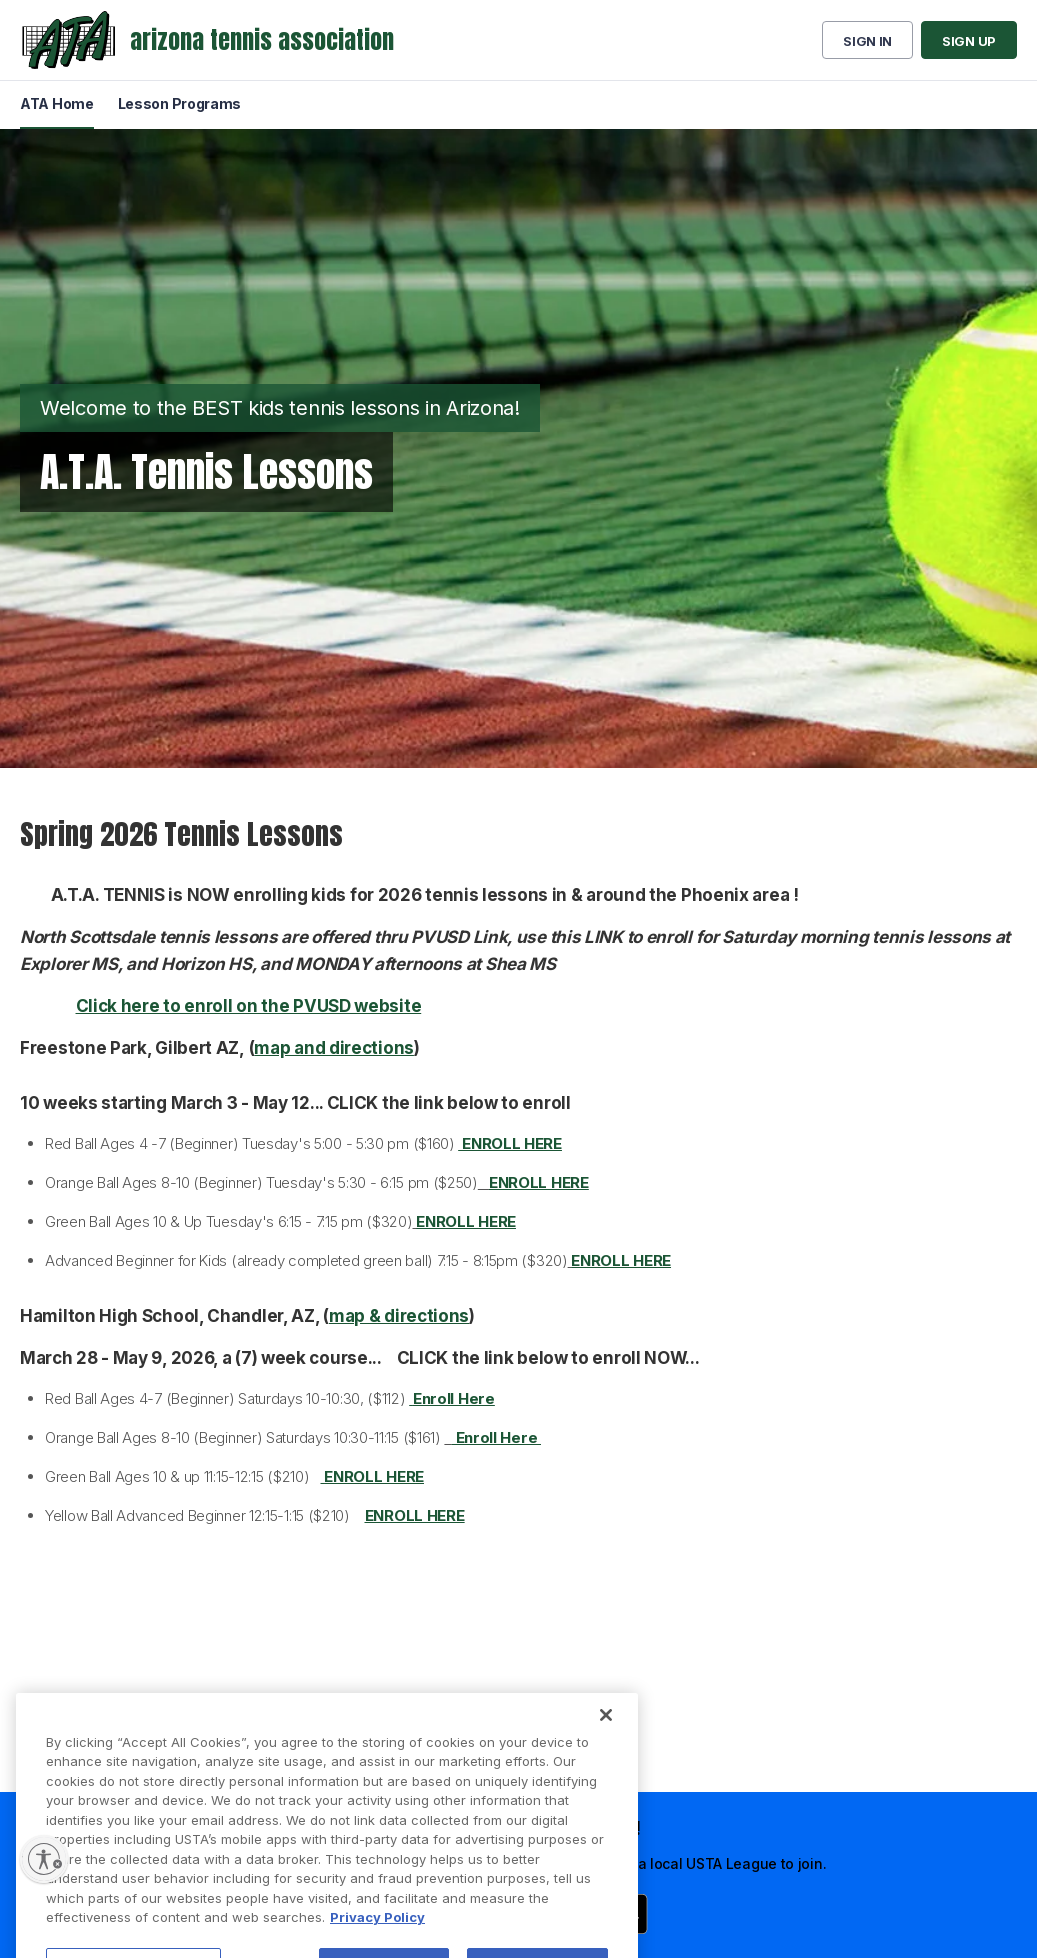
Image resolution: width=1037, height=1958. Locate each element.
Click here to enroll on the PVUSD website (249, 1006)
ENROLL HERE (539, 1182)
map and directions (334, 1048)
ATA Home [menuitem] (57, 103)
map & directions (399, 1316)
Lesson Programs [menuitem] (180, 103)
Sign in (867, 41)
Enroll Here (496, 1437)
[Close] (606, 1744)
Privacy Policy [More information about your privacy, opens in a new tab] (377, 1947)
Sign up (969, 41)
